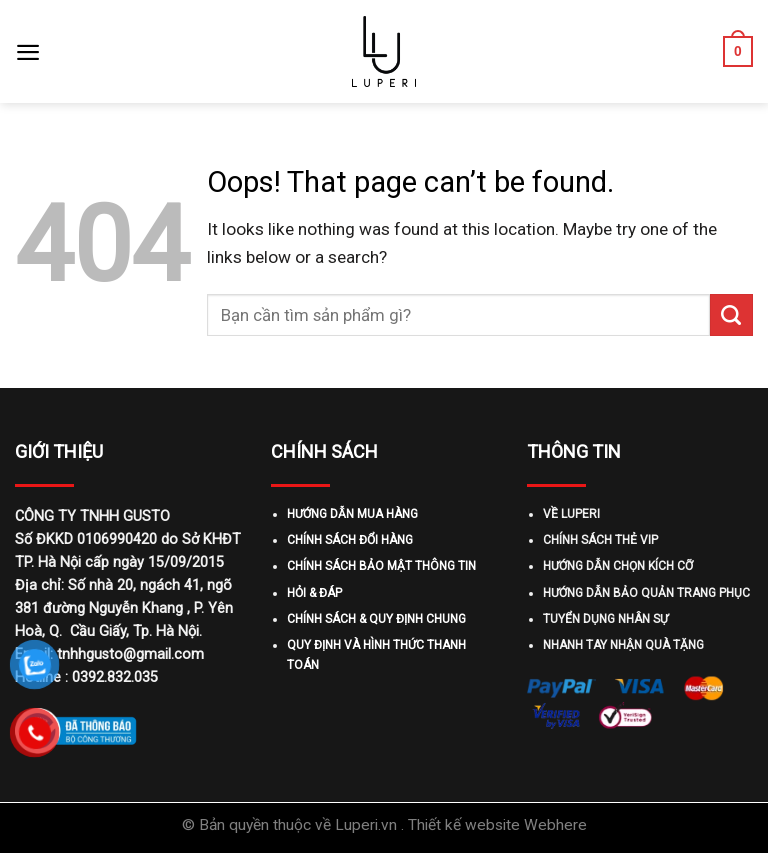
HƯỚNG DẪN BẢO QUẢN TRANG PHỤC (646, 593)
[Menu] (28, 52)
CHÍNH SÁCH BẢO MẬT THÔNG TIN (381, 566)
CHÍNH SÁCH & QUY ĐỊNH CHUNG (376, 619)
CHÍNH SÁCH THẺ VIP (600, 540)
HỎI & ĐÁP (314, 593)
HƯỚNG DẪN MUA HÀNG (352, 514)
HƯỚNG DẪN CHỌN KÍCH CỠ (618, 566)
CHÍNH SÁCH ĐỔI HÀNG (350, 540)
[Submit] (731, 315)
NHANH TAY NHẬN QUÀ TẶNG (623, 645)
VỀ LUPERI (571, 514)
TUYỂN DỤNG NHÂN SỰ (605, 619)
